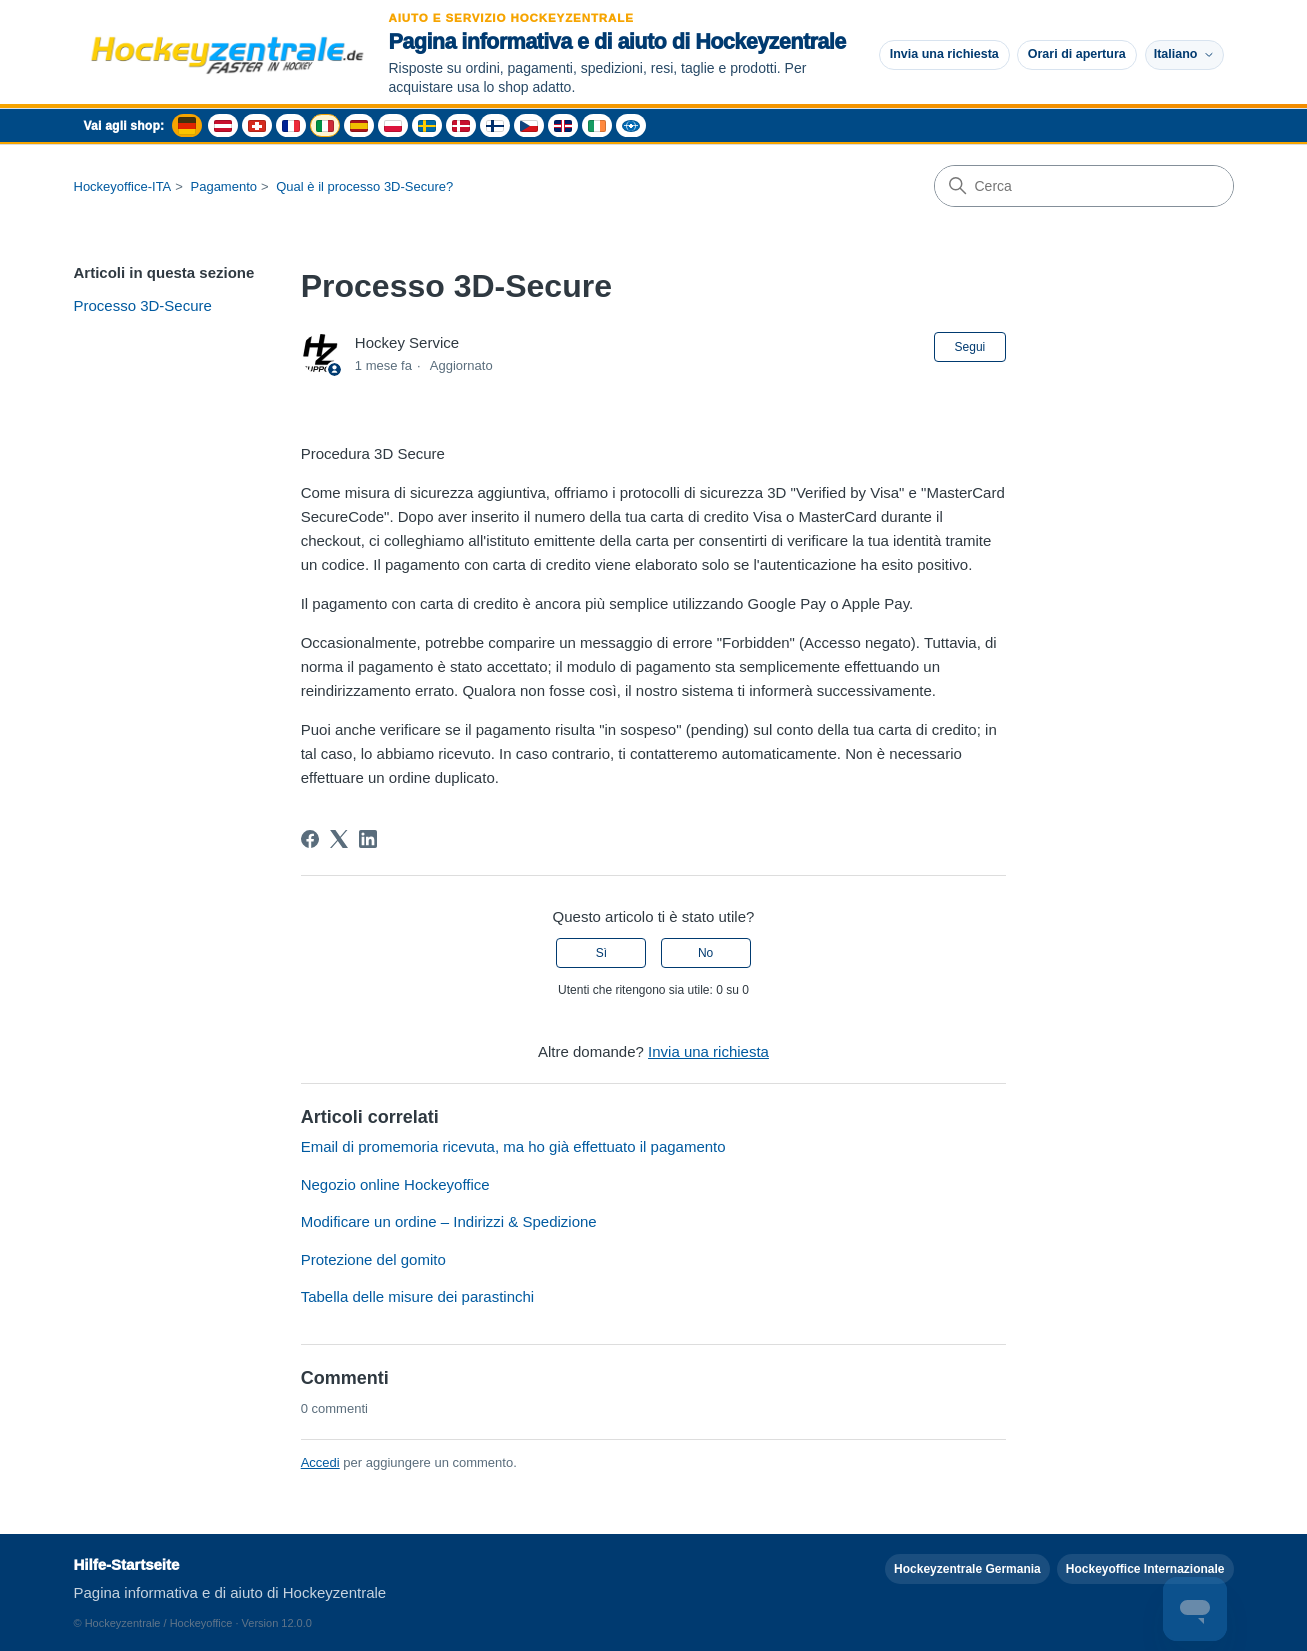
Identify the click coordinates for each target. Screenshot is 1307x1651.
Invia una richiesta (944, 54)
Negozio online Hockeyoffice (395, 1184)
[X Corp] (339, 839)
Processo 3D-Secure (143, 305)
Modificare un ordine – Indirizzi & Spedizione (449, 1221)
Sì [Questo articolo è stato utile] (601, 953)
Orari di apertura (1077, 54)
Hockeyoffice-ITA (123, 186)
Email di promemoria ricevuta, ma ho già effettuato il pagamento (513, 1146)
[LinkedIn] (368, 839)
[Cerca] (1084, 186)
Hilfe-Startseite (127, 1564)
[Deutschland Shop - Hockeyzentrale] (187, 125)
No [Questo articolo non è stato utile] (705, 953)
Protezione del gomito (373, 1259)
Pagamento (224, 186)
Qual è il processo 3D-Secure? (364, 186)
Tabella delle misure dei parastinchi (417, 1296)
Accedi (320, 1462)
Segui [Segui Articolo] (970, 347)
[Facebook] (310, 839)
